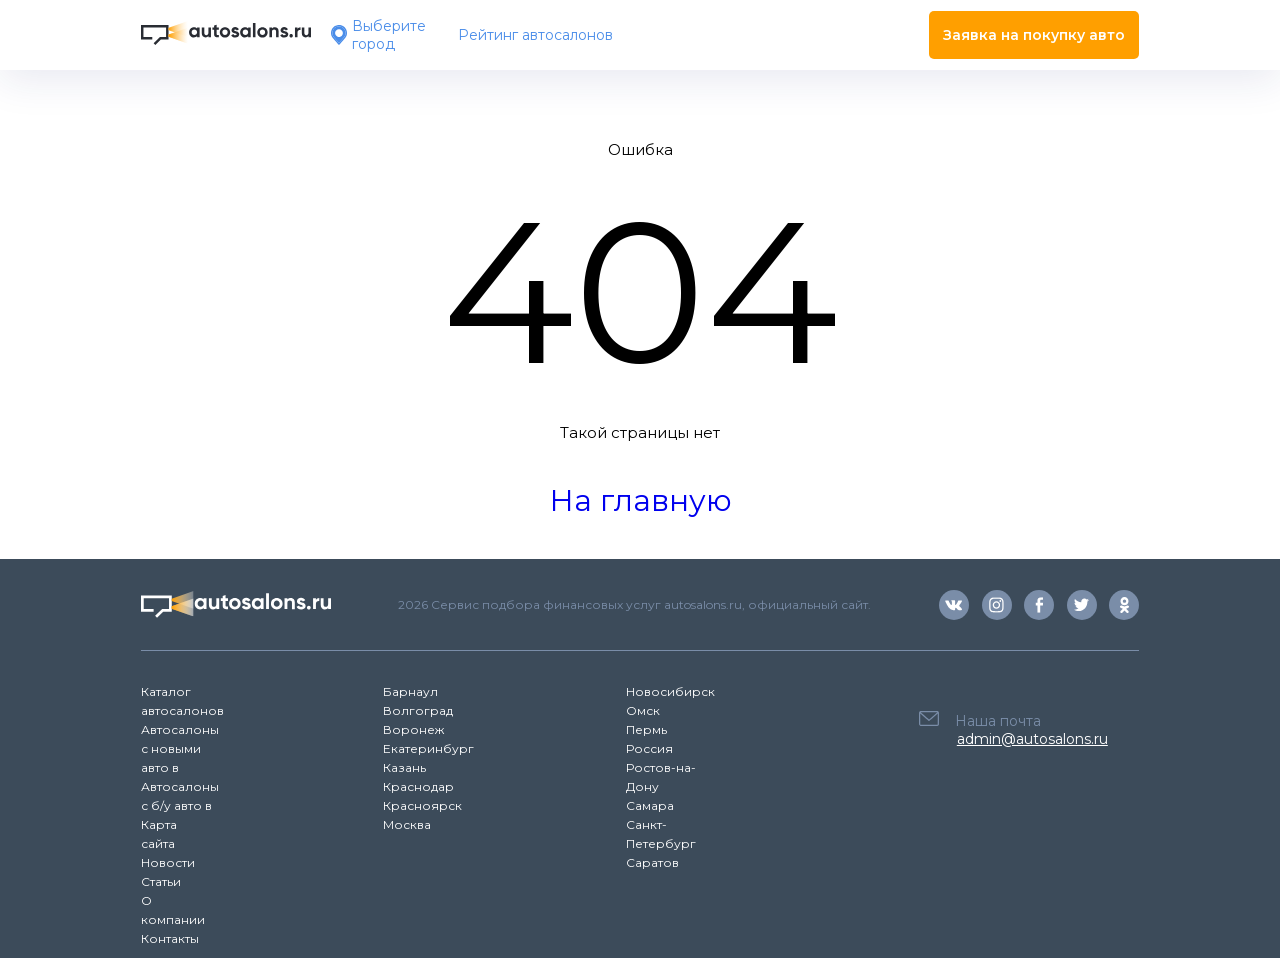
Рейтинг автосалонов (535, 35)
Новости (168, 862)
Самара (650, 805)
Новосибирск (670, 691)
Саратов (652, 862)
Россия (649, 748)
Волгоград (418, 710)
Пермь (646, 729)
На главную (640, 500)
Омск (643, 710)
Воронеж (413, 729)
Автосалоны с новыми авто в (180, 748)
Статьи (161, 881)
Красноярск (422, 805)
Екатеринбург (428, 748)
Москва (407, 824)
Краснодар (418, 786)
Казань (404, 767)
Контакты (170, 938)
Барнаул (410, 691)
